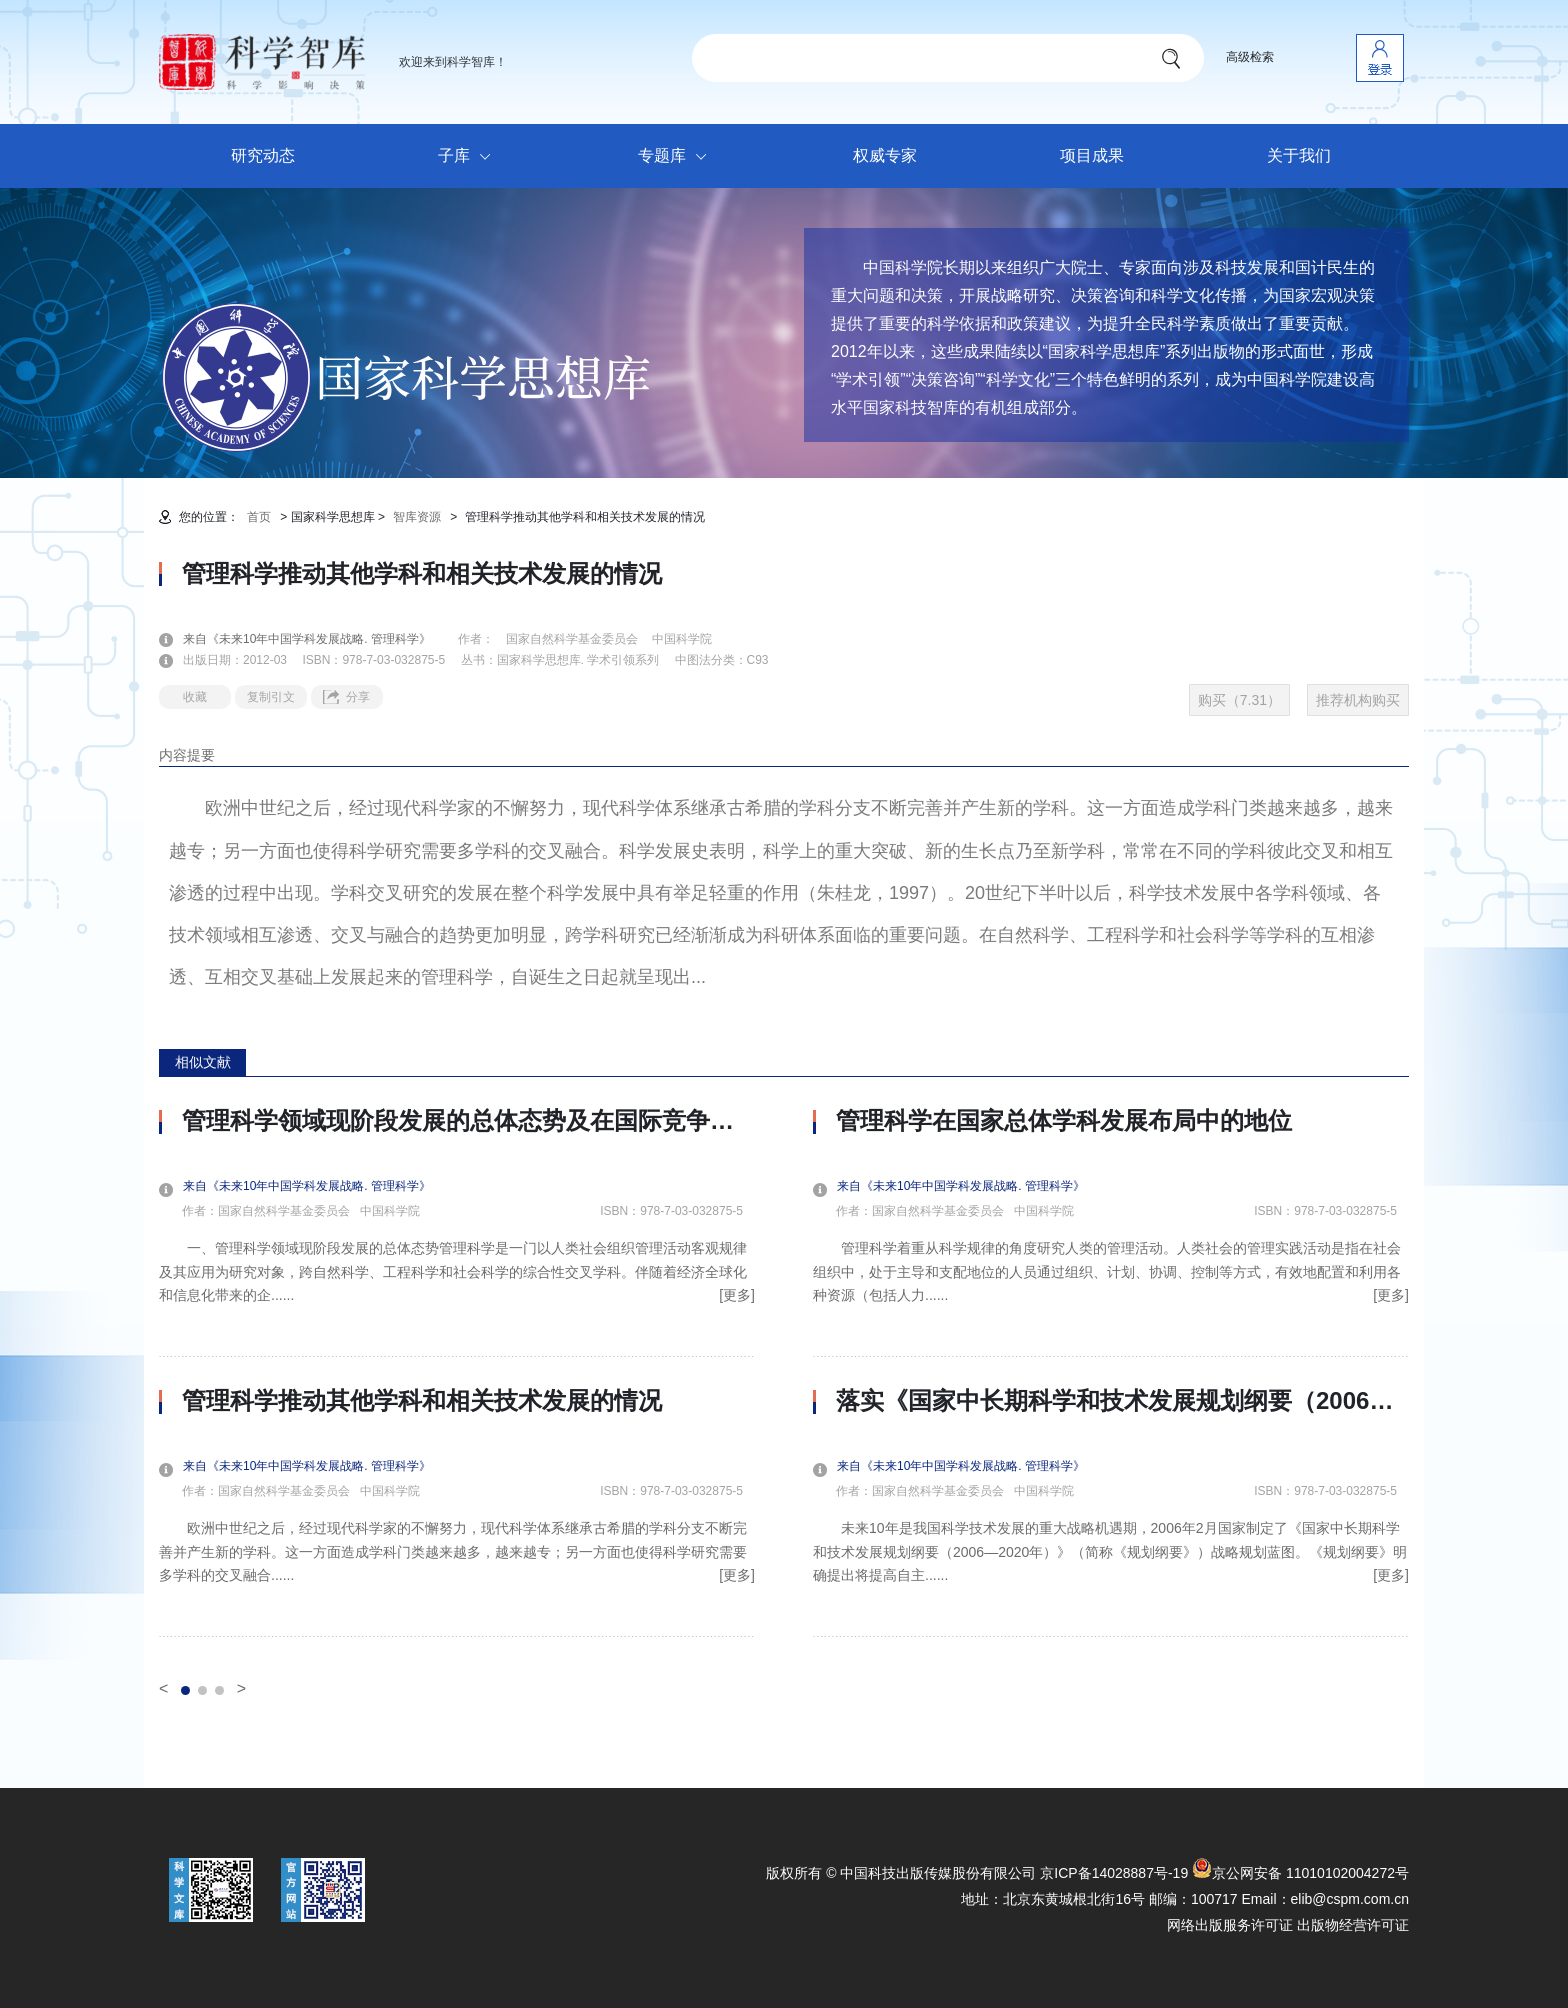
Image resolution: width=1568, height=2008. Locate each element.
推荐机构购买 (1358, 700)
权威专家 (885, 155)
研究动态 (263, 155)
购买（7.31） (1239, 700)
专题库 (677, 157)
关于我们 (1299, 155)
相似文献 (203, 1062)
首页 (259, 517)
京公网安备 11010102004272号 (1300, 1873)
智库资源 (417, 517)
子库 (469, 157)
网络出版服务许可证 (1230, 1925)
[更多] (737, 1295)
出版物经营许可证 (1353, 1925)
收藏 (195, 697)
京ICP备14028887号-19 (1114, 1873)
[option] (457, 1372)
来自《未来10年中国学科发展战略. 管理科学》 (319, 639)
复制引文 (271, 697)
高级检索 (1250, 57)
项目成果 (1092, 155)
